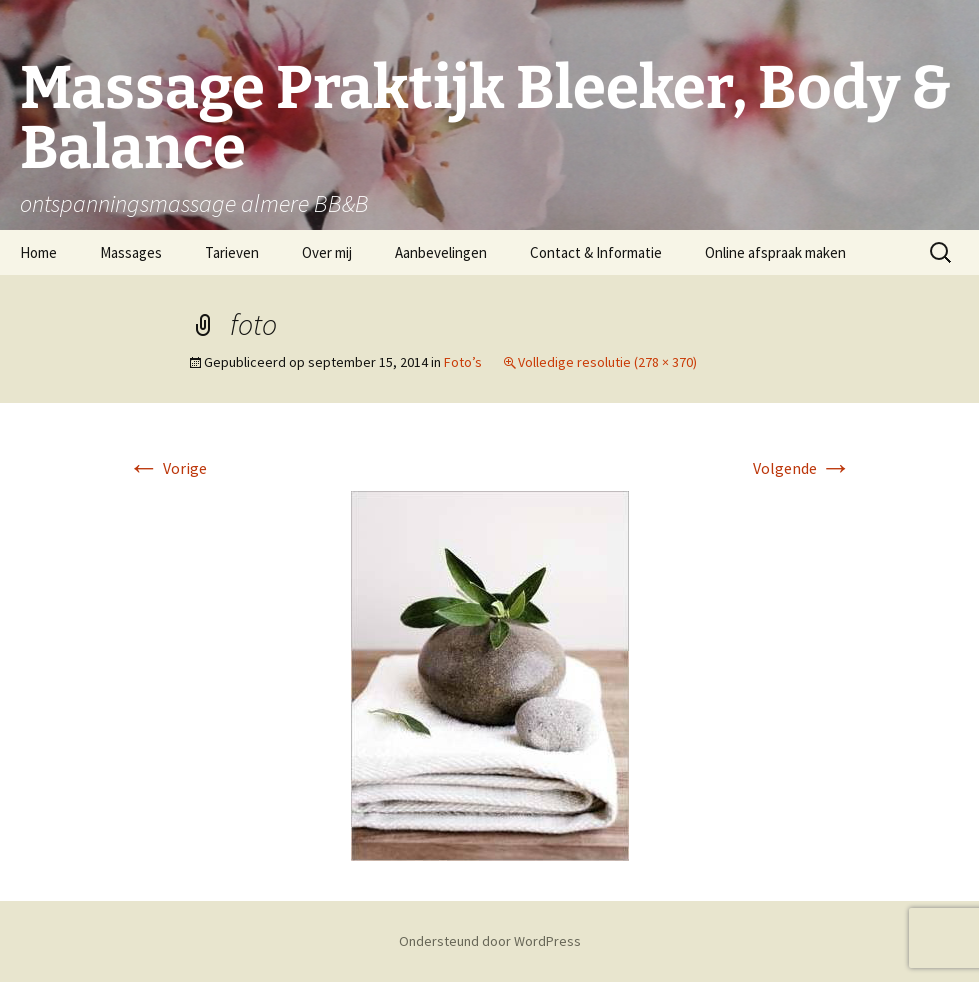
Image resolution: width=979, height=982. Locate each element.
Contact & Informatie (596, 252)
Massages (131, 252)
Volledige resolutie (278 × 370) (607, 362)
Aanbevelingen (441, 252)
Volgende (802, 468)
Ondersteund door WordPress (490, 941)
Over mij (327, 252)
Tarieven (232, 252)
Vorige (167, 468)
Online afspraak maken (775, 252)
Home (38, 252)
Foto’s (463, 362)
